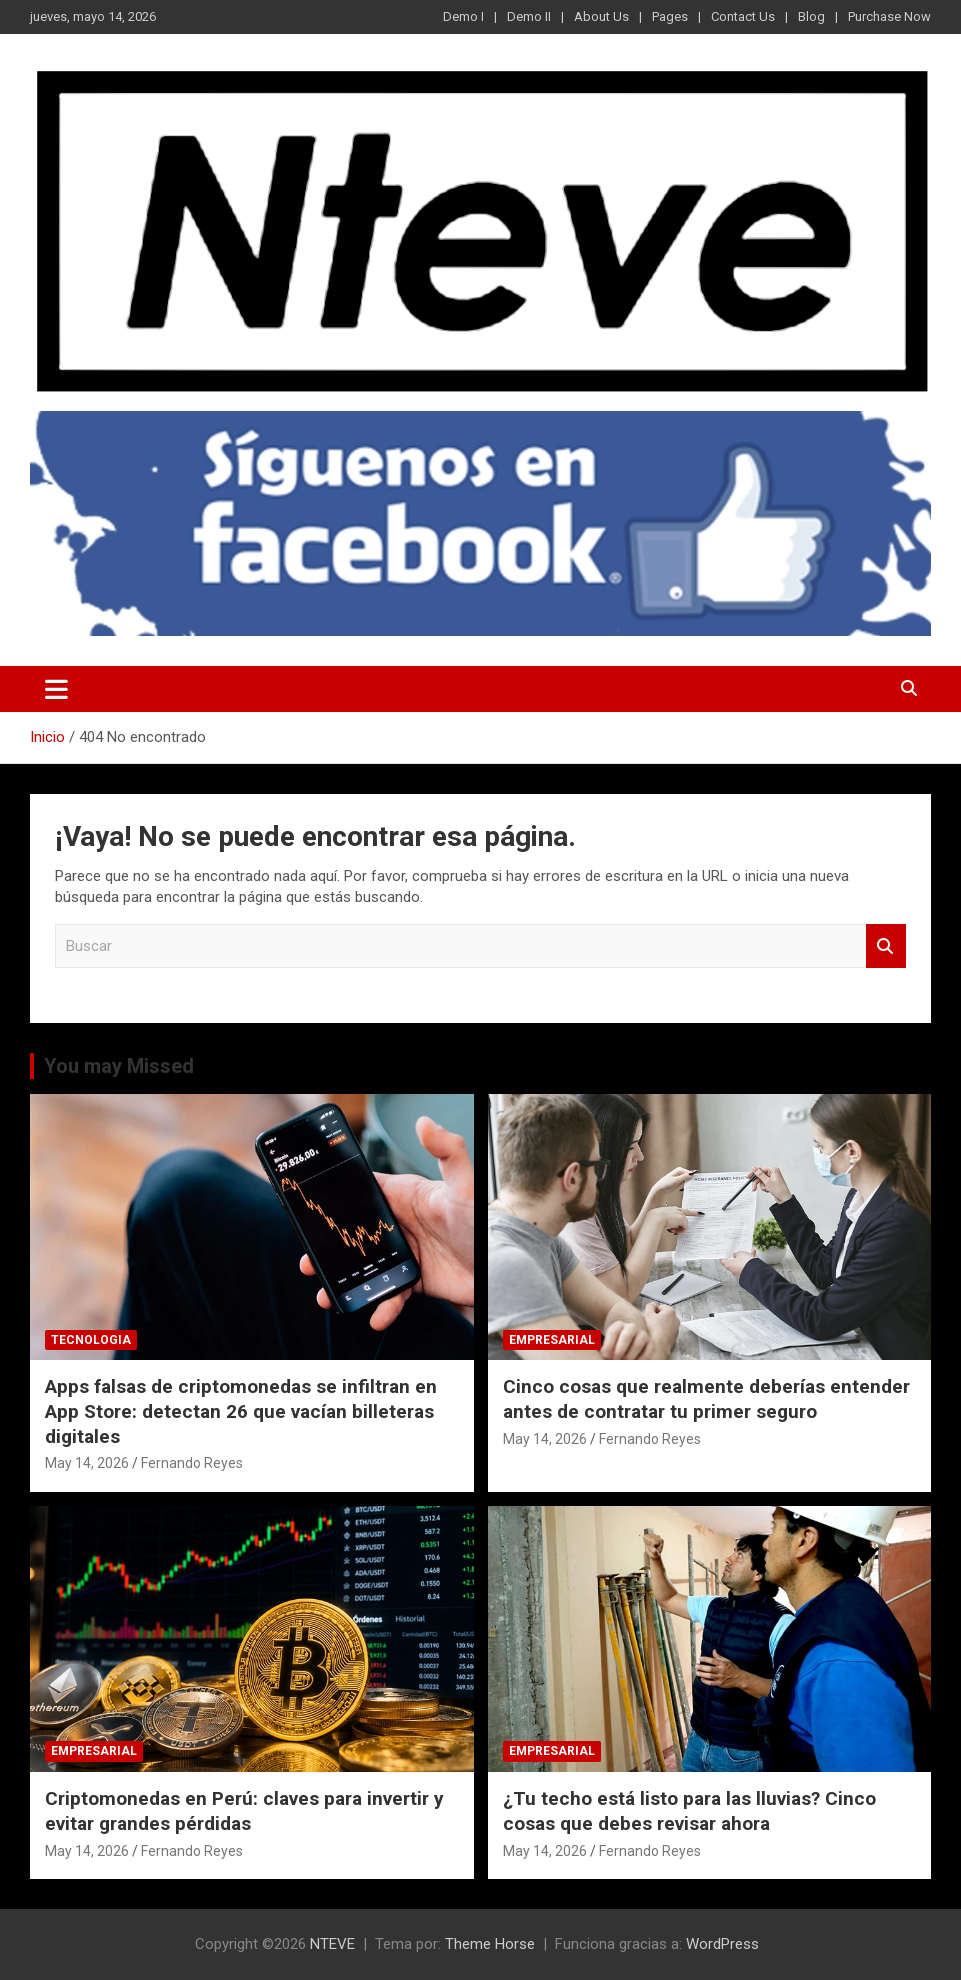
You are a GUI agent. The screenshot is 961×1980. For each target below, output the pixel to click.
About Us (601, 16)
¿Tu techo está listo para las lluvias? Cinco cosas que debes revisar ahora (689, 1811)
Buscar (886, 946)
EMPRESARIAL (552, 1340)
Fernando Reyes (192, 1463)
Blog (811, 16)
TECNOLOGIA (91, 1340)
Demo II (529, 16)
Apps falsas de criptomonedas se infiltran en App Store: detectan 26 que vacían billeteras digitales (241, 1411)
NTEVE (332, 1944)
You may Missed (119, 1066)
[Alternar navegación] (56, 689)
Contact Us (743, 16)
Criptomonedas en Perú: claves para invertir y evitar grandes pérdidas (244, 1811)
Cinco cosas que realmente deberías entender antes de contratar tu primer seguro (706, 1399)
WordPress (722, 1944)
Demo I (463, 16)
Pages (670, 16)
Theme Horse (490, 1944)
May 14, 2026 (87, 1463)
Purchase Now (889, 16)
